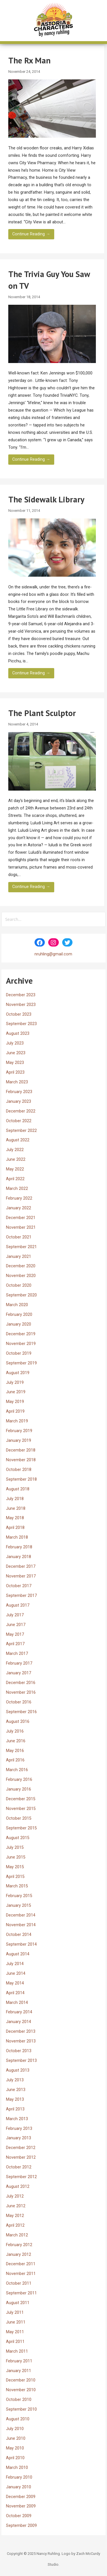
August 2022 (17, 1140)
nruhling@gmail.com (53, 954)
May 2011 (15, 2332)
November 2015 (21, 1808)
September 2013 (21, 2060)
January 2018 (18, 1556)
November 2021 (21, 1227)
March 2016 (17, 1769)
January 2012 (18, 2254)
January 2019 (18, 1440)
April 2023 (15, 1072)
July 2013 (15, 2080)
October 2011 (18, 2283)
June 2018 (15, 1508)
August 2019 (17, 1372)
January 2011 (18, 2370)
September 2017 (21, 1595)
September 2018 (21, 1479)
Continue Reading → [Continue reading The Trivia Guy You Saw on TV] (31, 459)
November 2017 (21, 1576)
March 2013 (17, 2118)
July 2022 (15, 1149)
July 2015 (15, 1847)
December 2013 (20, 2031)
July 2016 (15, 1731)
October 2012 (18, 2167)
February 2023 (19, 1091)
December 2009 (20, 2496)
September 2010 (21, 2409)
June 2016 (15, 1741)
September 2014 (21, 1944)
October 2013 (18, 2050)
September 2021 (21, 1246)
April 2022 (15, 1178)
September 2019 (21, 1363)
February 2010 (19, 2477)
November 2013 (21, 2041)
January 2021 (18, 1256)
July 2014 (15, 1963)
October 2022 (18, 1120)
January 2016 (18, 1789)
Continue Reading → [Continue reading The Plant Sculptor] (31, 886)
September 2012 (21, 2176)
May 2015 (15, 1867)
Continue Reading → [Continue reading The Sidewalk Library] (31, 673)
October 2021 (18, 1237)
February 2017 (19, 1663)
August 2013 (17, 2070)
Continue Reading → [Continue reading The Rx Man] (31, 234)
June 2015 (15, 1857)
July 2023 (15, 1043)
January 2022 (18, 1208)
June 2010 (15, 2438)
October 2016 (18, 1702)
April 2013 (15, 2109)
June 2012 (15, 2206)
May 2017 (15, 1634)
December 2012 (20, 2147)
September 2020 (21, 1295)
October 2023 (18, 1014)
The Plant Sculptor (42, 713)
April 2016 (15, 1760)
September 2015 (21, 1828)
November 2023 (21, 1004)
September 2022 (21, 1130)
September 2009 (21, 2525)
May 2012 (15, 2215)
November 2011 (21, 2273)
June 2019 (15, 1392)
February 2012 (19, 2244)
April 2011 (15, 2341)
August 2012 (17, 2186)
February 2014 (19, 2012)
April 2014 (15, 1992)
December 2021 (20, 1217)
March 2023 (17, 1082)
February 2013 (19, 2128)
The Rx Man (29, 60)
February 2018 (19, 1547)
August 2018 (17, 1489)
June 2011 (15, 2322)
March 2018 (17, 1537)
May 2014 (15, 1983)
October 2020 (18, 1285)
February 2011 (19, 2361)
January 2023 (18, 1101)
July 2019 (15, 1382)
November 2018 (21, 1460)
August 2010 (17, 2419)
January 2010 (18, 2487)
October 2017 (18, 1585)
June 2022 (15, 1159)
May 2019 (15, 1401)
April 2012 (15, 2225)
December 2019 (20, 1334)
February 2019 (19, 1430)
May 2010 (15, 2448)
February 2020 (19, 1314)
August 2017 (17, 1605)
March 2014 (17, 2002)
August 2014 (17, 1954)
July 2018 (15, 1498)
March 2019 (17, 1421)
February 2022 (19, 1198)
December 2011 (20, 2264)
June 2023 (15, 1053)
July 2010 (15, 2428)
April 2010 (15, 2457)
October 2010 (18, 2399)
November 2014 (21, 1925)
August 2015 (17, 1837)
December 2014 (20, 1915)
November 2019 (21, 1343)
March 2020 (17, 1304)
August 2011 (17, 2302)
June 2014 (15, 1973)
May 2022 (15, 1169)
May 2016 (15, 1750)
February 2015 (19, 1895)
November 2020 (21, 1275)
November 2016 (21, 1692)
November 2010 (21, 2389)
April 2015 (15, 1876)
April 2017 (15, 1643)
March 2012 (17, 2235)
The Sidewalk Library (46, 499)
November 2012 (21, 2157)
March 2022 (17, 1188)
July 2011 (15, 2312)
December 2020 (20, 1266)
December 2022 (20, 1111)
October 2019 (18, 1353)
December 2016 (20, 1682)
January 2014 (18, 2021)
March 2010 (17, 2467)
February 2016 (19, 1779)
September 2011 (21, 2293)
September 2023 (21, 1023)
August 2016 (17, 1721)
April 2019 (15, 1411)
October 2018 (18, 1469)
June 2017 (15, 1624)
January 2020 (18, 1324)
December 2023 (20, 995)
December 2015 (20, 1799)
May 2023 (15, 1062)
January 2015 (18, 1905)
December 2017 (20, 1566)
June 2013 (15, 2089)
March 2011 (17, 2351)
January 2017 (18, 1673)
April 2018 (15, 1527)
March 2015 (17, 1886)
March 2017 (17, 1653)
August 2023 (17, 1033)
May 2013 (15, 2099)
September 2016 (21, 1711)
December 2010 (20, 2380)
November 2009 (21, 2506)
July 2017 (15, 1615)
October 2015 (18, 1818)
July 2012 (15, 2196)
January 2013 (18, 2138)
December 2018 (20, 1450)
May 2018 (15, 1517)
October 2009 (18, 2515)
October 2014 (18, 1934)
